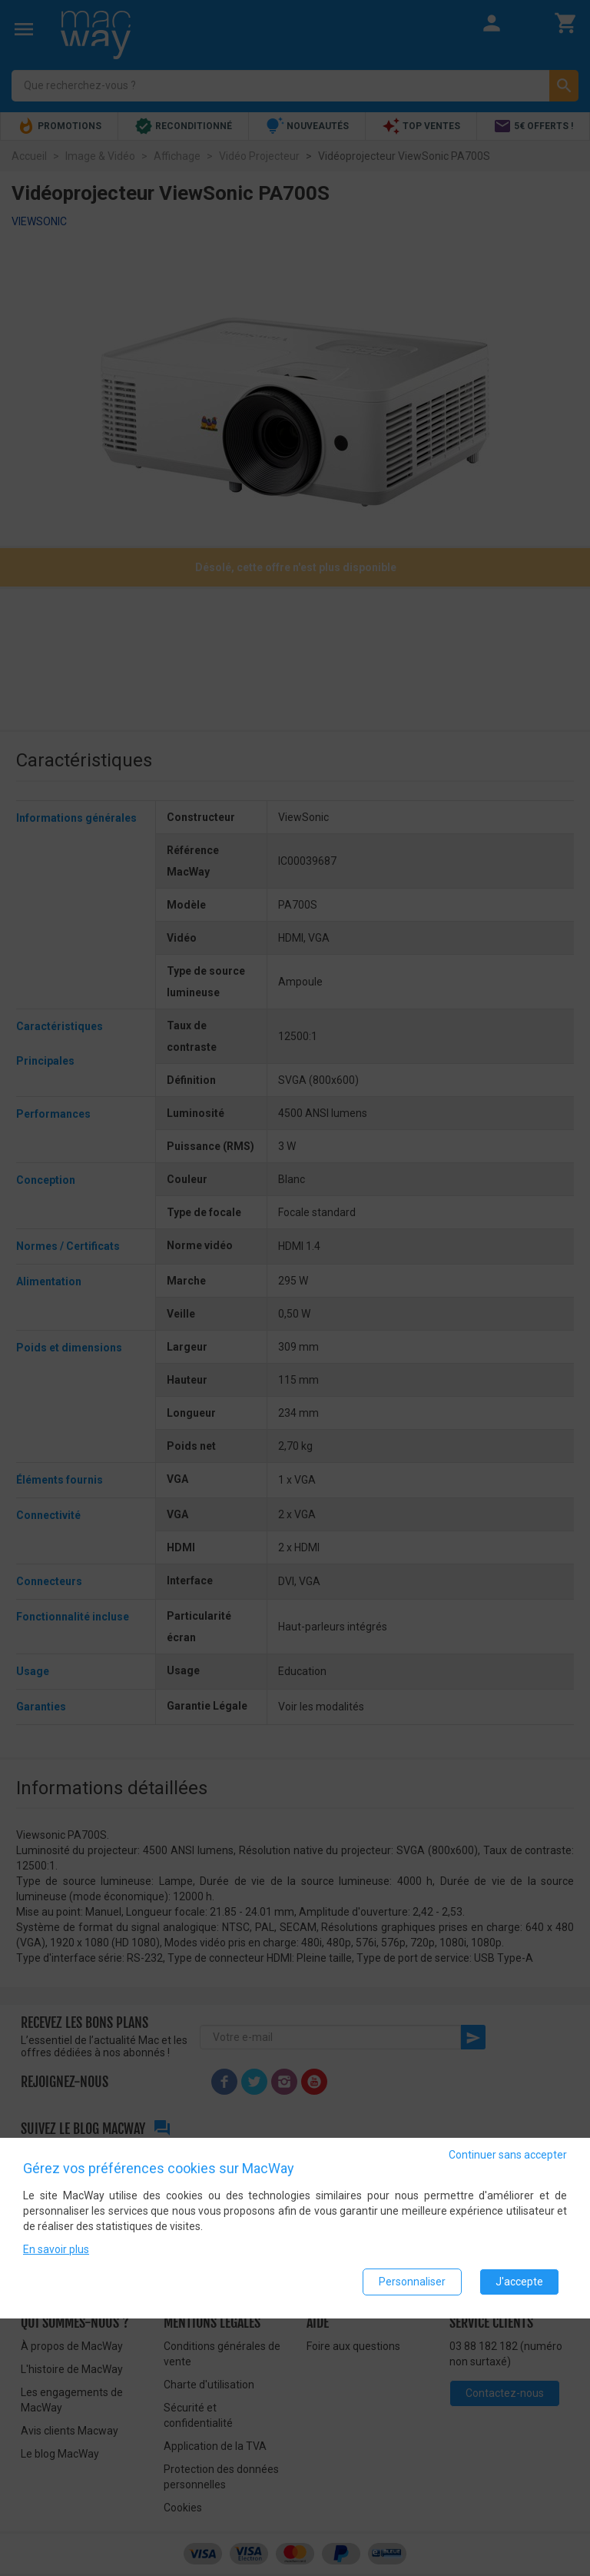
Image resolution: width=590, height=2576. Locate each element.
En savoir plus (56, 2249)
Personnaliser (412, 2281)
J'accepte (519, 2281)
